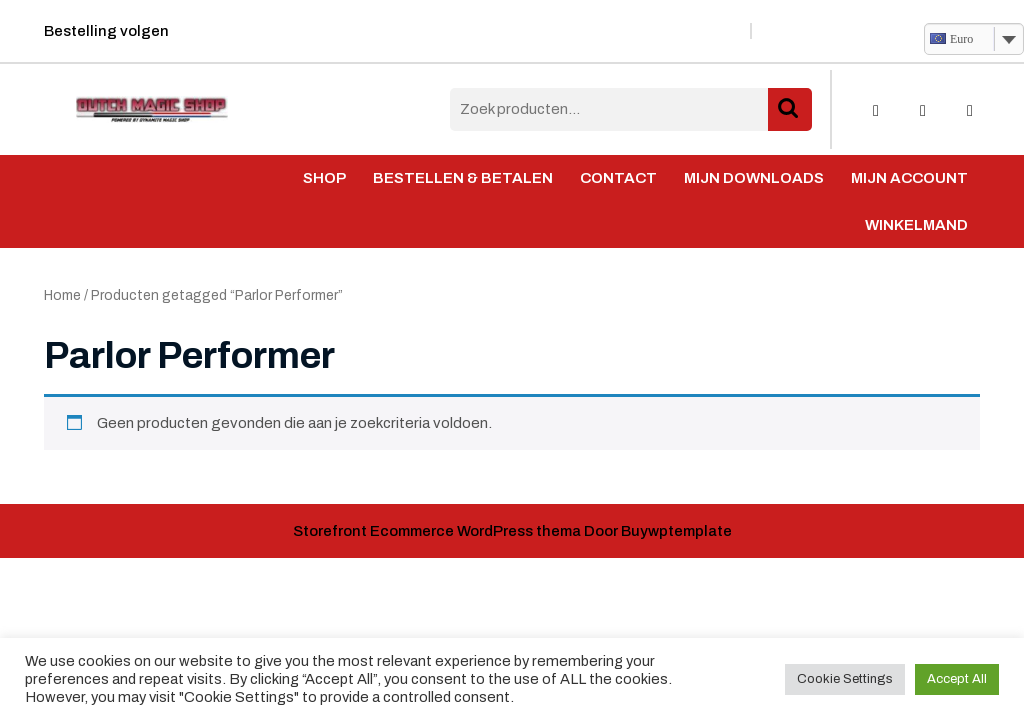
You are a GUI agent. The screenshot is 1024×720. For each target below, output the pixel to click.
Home (62, 295)
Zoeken (790, 109)
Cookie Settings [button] (845, 679)
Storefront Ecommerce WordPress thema (437, 531)
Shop (324, 178)
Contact (618, 178)
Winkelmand (916, 225)
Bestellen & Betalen (463, 178)
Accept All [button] (957, 679)
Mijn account (909, 178)
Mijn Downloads (754, 178)
